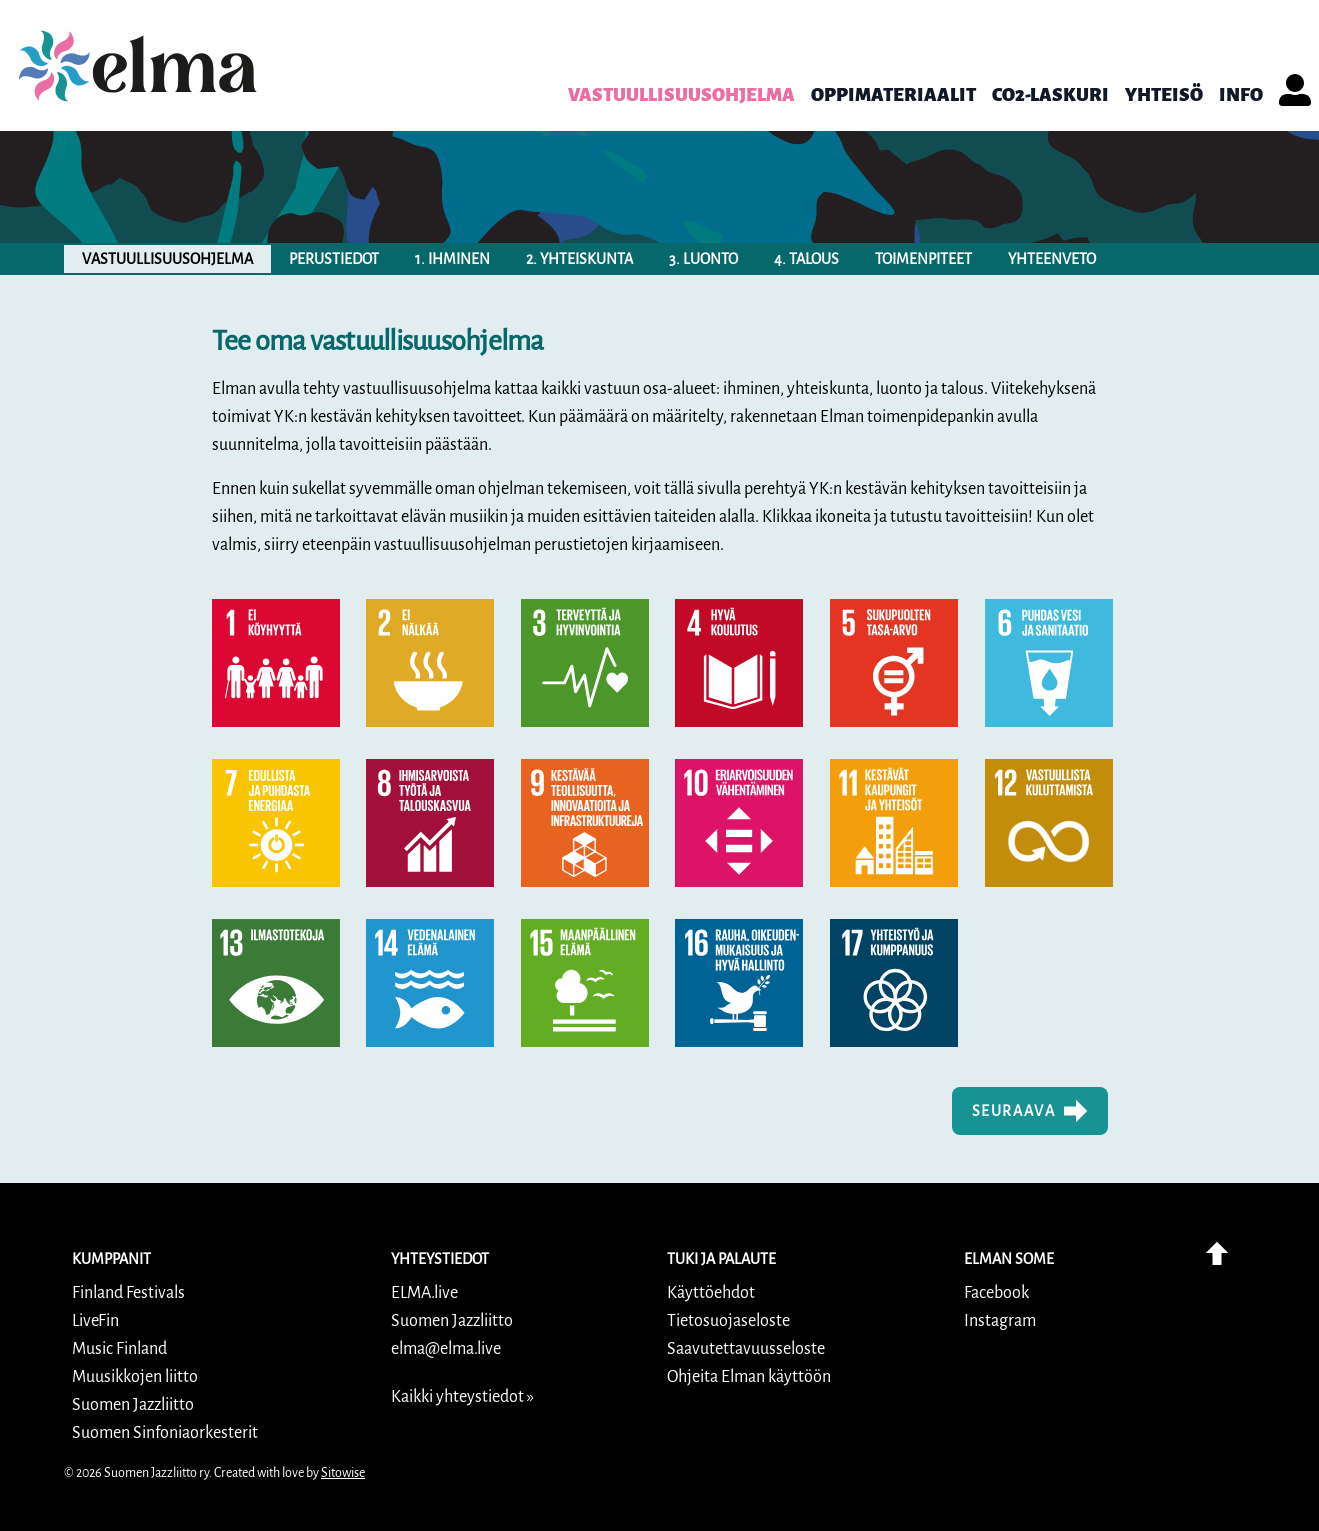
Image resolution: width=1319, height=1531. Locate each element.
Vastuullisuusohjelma (681, 95)
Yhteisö (1164, 95)
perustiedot (334, 259)
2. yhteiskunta (579, 259)
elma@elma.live (446, 1349)
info (1241, 95)
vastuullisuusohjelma (167, 259)
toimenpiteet (923, 259)
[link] (138, 65)
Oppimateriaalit (893, 95)
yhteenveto (1052, 259)
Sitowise (343, 1473)
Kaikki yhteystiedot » (462, 1397)
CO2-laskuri (1050, 95)
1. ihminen (452, 259)
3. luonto (703, 259)
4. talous (806, 259)
